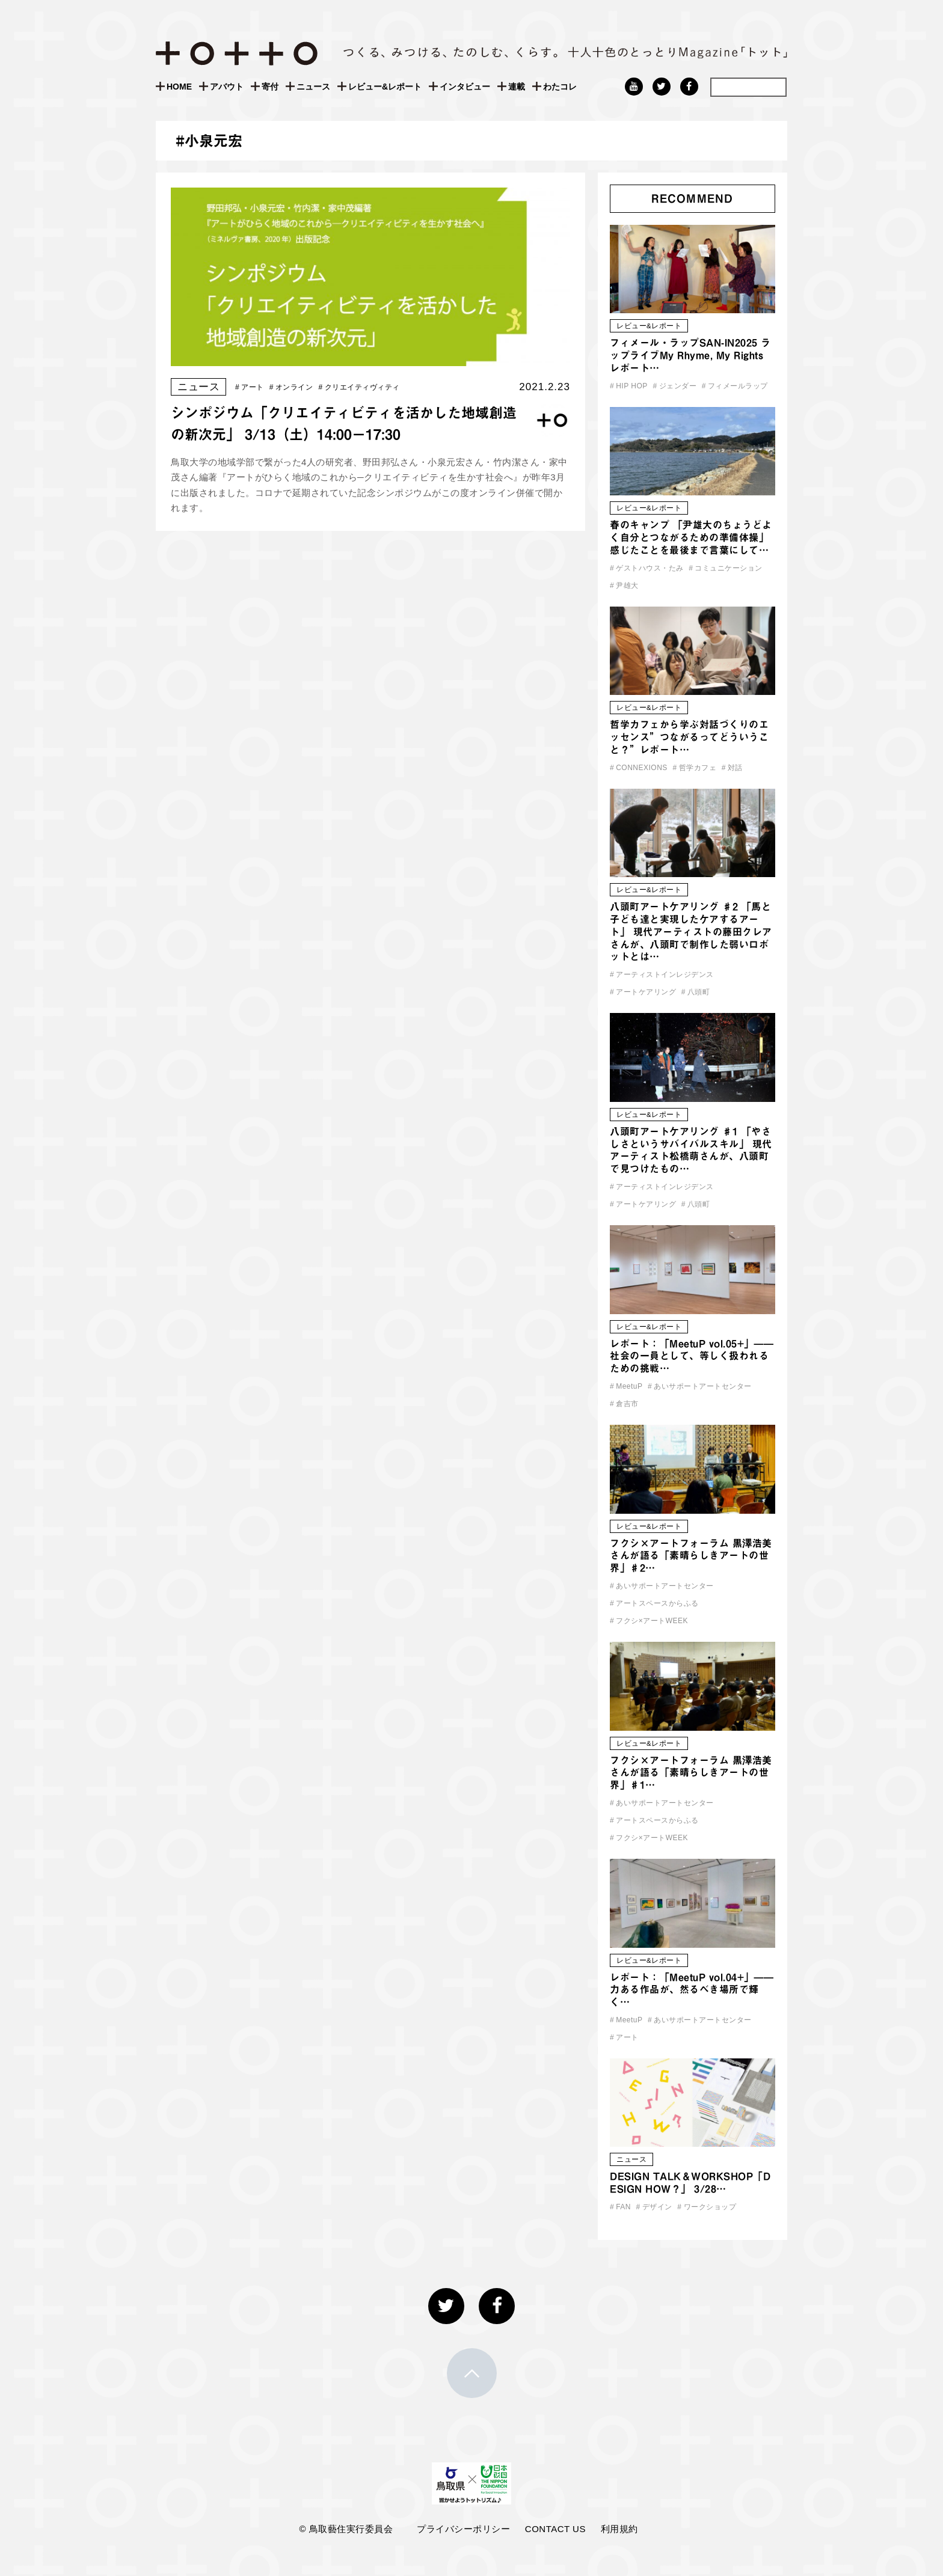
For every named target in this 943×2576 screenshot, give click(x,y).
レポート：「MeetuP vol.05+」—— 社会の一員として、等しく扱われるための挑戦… (692, 1356)
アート (249, 387)
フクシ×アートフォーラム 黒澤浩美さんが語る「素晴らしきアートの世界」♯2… (691, 1555)
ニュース (313, 86)
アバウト (227, 86)
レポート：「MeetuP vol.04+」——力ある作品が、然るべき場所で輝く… (692, 1989)
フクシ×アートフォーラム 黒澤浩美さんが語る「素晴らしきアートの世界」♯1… (691, 1772)
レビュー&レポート (385, 86)
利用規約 (619, 2529)
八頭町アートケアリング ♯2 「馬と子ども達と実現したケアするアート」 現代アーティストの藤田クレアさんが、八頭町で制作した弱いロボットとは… (691, 931)
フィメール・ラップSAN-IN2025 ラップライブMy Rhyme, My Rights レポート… (690, 355)
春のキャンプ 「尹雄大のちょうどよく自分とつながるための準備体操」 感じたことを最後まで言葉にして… (691, 537)
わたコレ (560, 86)
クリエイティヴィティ (359, 387)
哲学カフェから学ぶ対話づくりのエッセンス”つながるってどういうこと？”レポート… (689, 737)
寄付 (270, 86)
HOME (179, 86)
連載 (516, 86)
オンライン (291, 387)
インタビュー (465, 86)
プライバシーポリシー (463, 2529)
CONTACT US (555, 2529)
